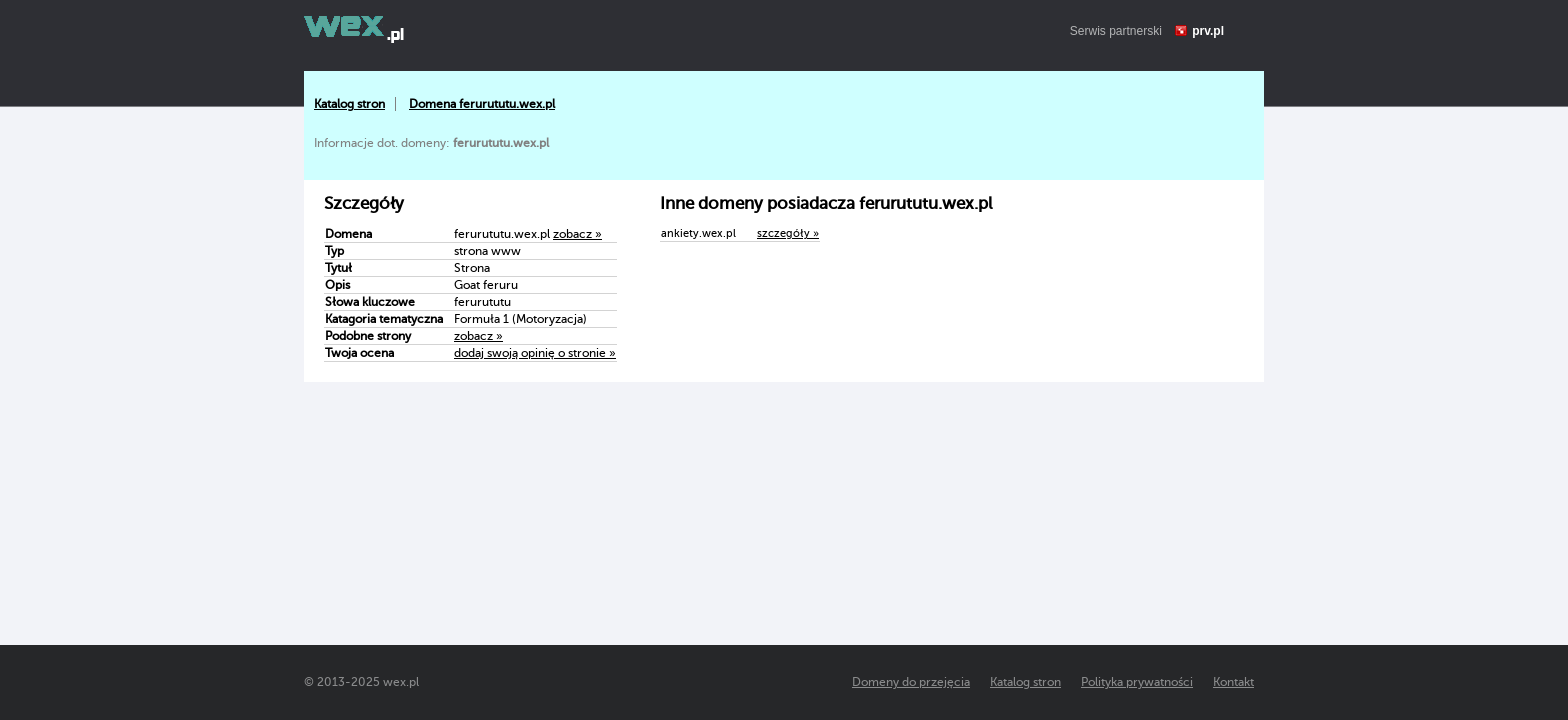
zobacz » (577, 234)
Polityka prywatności (1137, 682)
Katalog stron (349, 104)
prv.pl (1208, 31)
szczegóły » (788, 233)
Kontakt (1233, 682)
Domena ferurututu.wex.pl (482, 104)
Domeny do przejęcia (911, 682)
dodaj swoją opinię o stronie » (535, 353)
